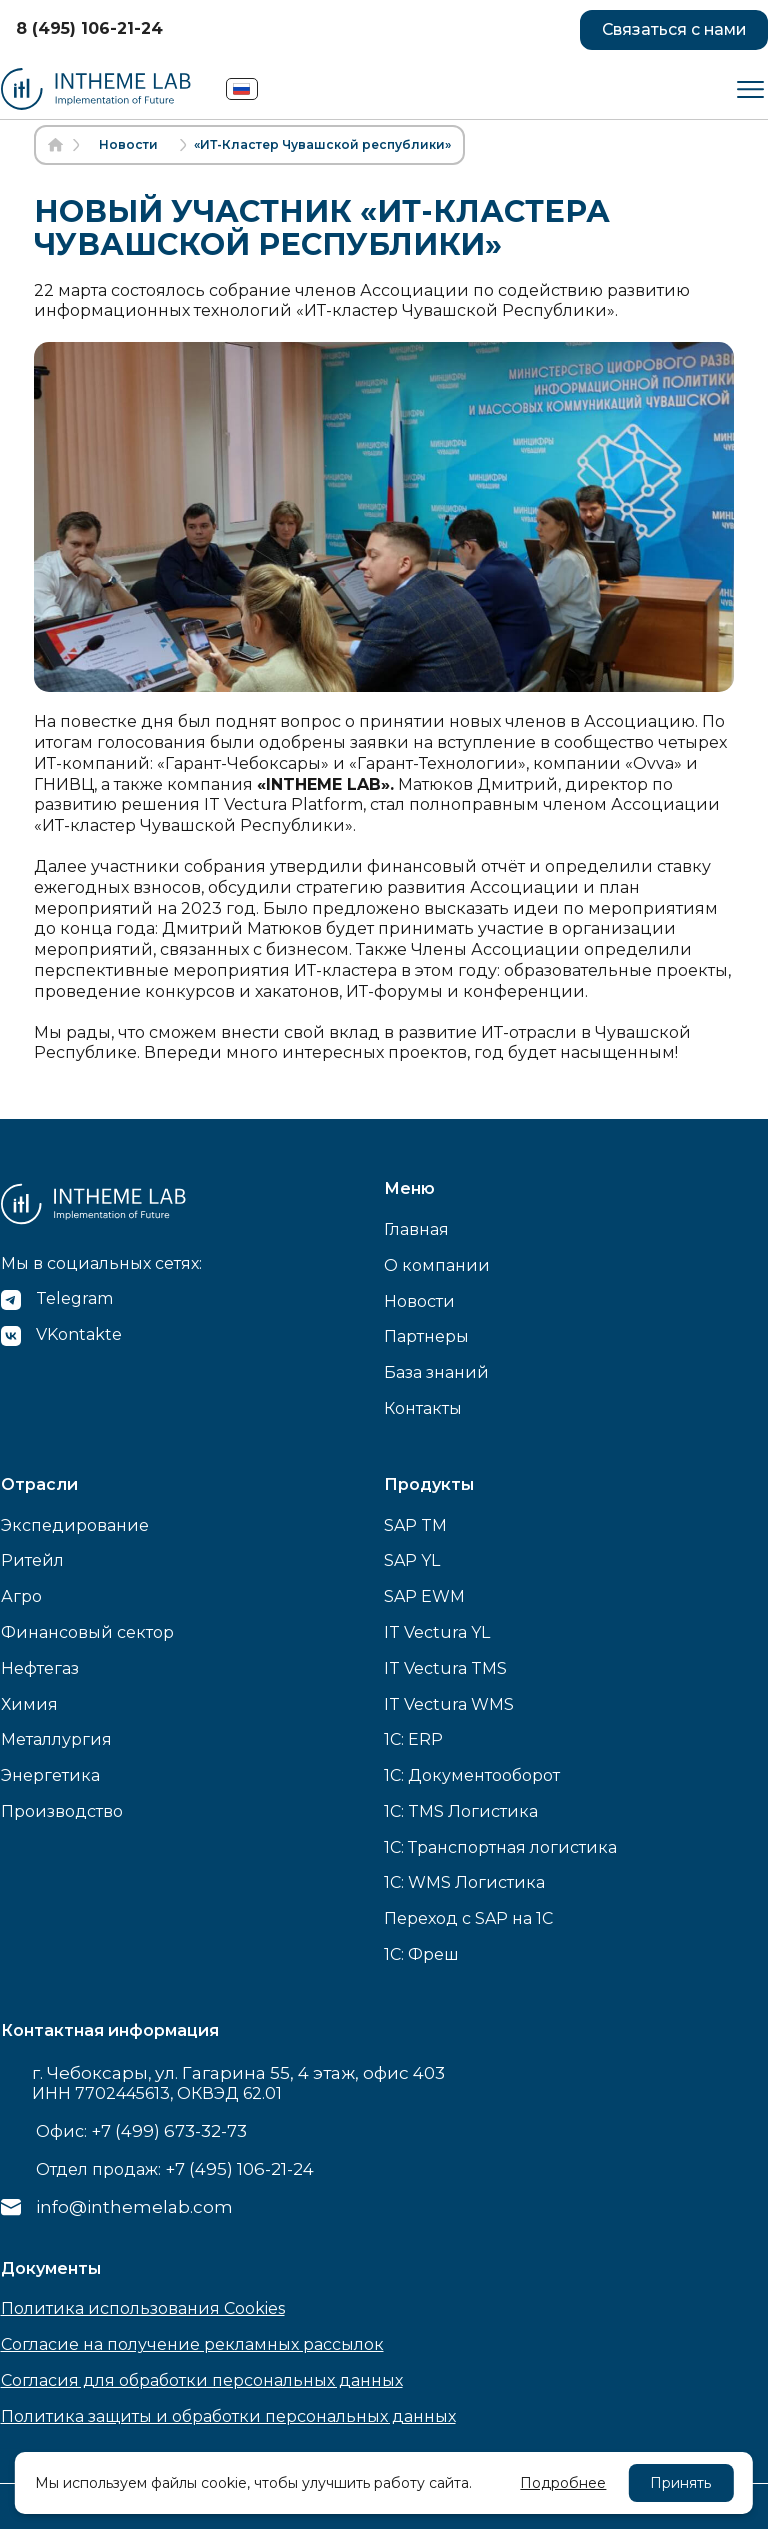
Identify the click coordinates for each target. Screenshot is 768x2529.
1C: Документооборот (472, 1775)
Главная (416, 1229)
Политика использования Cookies (143, 2308)
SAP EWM (424, 1596)
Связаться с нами (672, 29)
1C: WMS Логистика (464, 1882)
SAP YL (412, 1560)
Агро (21, 1596)
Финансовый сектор (87, 1632)
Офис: (141, 2131)
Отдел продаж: (175, 2169)
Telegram (74, 1298)
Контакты (423, 1408)
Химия (29, 1704)
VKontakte (79, 1334)
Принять (680, 2483)
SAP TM (415, 1525)
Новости (419, 1301)
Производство (62, 1811)
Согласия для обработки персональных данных (202, 2380)
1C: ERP (413, 1739)
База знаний (436, 1372)
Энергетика (50, 1775)
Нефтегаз (40, 1668)
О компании (437, 1265)
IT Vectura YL (437, 1632)
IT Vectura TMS (445, 1668)
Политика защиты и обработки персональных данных (228, 2416)
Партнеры (426, 1336)
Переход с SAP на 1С (468, 1918)
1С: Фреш (421, 1954)
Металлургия (56, 1739)
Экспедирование (75, 1525)
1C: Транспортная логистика (500, 1847)
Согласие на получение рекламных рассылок (192, 2344)
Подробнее (563, 2483)
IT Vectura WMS (449, 1704)
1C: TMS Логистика (461, 1811)
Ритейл (32, 1560)
